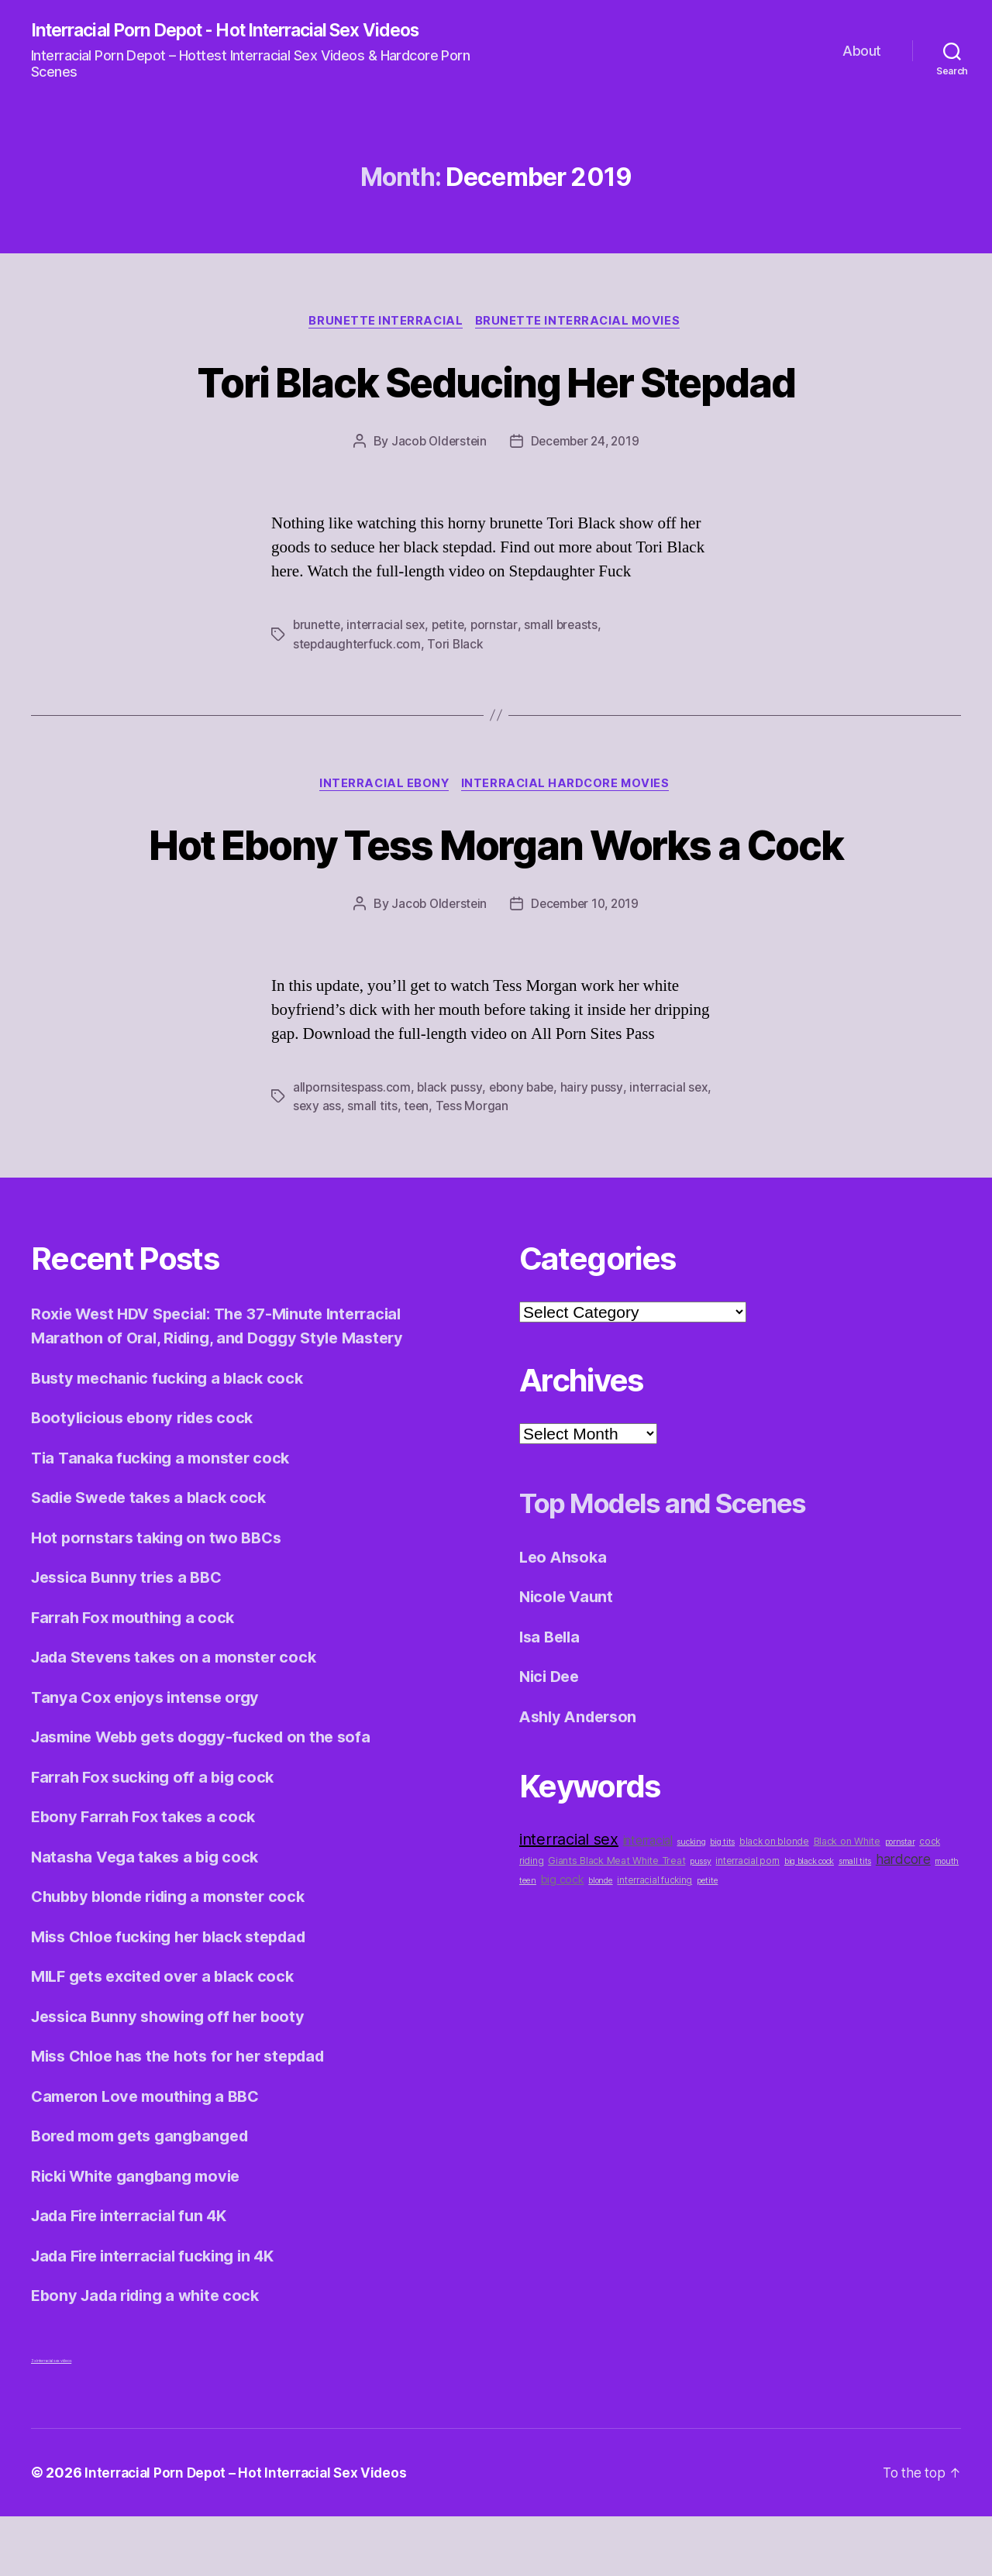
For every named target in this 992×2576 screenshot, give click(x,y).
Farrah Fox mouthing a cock (137, 1677)
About (861, 51)
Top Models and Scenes (687, 1561)
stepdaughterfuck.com (358, 646)
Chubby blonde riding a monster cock (176, 1956)
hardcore (903, 1919)
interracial (648, 1900)
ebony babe (526, 1147)
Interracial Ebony (383, 787)
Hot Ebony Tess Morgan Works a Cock (496, 875)
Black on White (847, 1901)
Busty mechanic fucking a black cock (173, 1437)
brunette (318, 627)
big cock (562, 1939)
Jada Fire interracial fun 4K (135, 2275)
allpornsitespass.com (353, 1147)
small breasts (567, 627)
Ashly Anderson (581, 1776)
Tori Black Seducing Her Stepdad (496, 382)
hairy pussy (598, 1147)
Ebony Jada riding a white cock (151, 2355)
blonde (600, 1941)
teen (418, 1166)
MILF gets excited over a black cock (169, 2036)
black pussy (452, 1147)
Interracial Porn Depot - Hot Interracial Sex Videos (241, 31)
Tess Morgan (474, 1166)
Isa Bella (551, 1696)
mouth (947, 1922)
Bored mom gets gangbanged (146, 2196)
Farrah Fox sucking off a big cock (158, 1836)
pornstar (500, 627)
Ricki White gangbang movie (141, 2235)
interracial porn (747, 1921)
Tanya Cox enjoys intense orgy (149, 1756)
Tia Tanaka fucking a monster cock (165, 1517)
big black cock (809, 1922)
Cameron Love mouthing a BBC (151, 2155)
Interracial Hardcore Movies (569, 787)
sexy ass (317, 1166)
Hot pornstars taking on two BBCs (161, 1597)
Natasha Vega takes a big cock (149, 1916)
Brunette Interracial (385, 323)
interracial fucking (654, 1940)
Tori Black (458, 646)
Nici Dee (551, 1736)
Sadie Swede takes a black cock (155, 1557)
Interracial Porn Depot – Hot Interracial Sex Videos (251, 2532)
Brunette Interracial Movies (581, 323)
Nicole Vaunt (568, 1656)
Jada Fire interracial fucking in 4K (160, 2315)
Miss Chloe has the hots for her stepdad (187, 2116)
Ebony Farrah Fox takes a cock (147, 1876)
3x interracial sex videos (51, 2420)
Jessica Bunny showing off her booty (174, 2076)
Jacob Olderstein (436, 444)
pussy (700, 1922)
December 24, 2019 (586, 444)
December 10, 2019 (585, 964)
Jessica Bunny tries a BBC (131, 1637)
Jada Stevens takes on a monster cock (180, 1717)
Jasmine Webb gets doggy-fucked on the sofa (211, 1797)
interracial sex (389, 627)
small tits (373, 1166)
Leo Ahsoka (565, 1616)
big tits (722, 1902)
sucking (691, 1902)
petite (453, 627)
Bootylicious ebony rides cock (147, 1477)
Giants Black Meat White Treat (616, 1921)
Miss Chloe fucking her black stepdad (177, 1996)
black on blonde (774, 1902)
